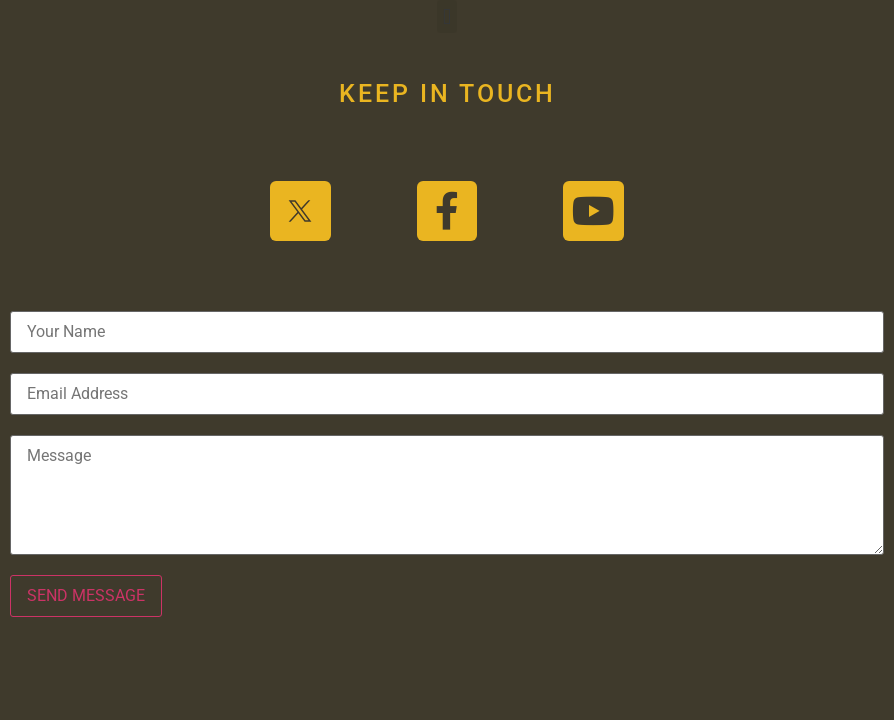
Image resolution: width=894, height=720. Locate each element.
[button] (446, 16)
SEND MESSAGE (86, 595)
